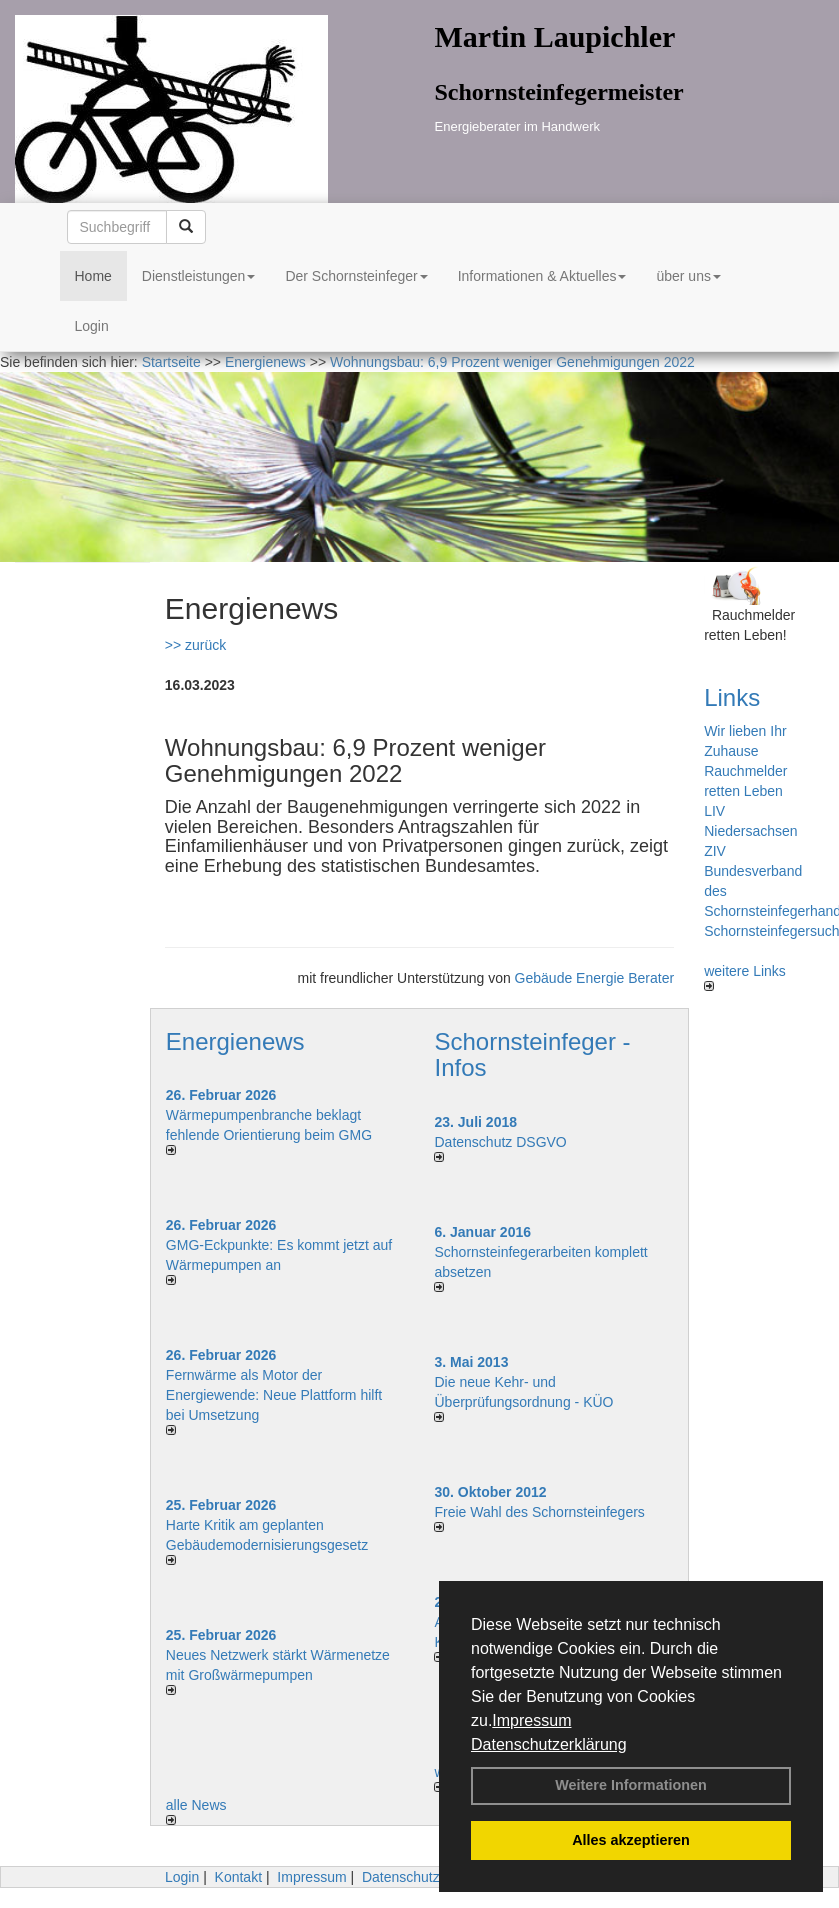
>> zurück (195, 645)
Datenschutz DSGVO (500, 1142)
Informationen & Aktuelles (542, 276)
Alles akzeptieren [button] (631, 1840)
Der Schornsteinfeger (356, 276)
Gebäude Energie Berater (595, 978)
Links (732, 697)
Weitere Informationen (631, 1785)
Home (93, 276)
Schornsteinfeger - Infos (532, 1054)
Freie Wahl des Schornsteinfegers (539, 1512)
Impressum (531, 1720)
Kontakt (238, 1877)
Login (92, 326)
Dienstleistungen (199, 276)
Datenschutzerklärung (549, 1744)
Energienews (235, 1041)
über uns (688, 276)
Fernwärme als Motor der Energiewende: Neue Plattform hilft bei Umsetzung (274, 1395)
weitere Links (745, 977)
